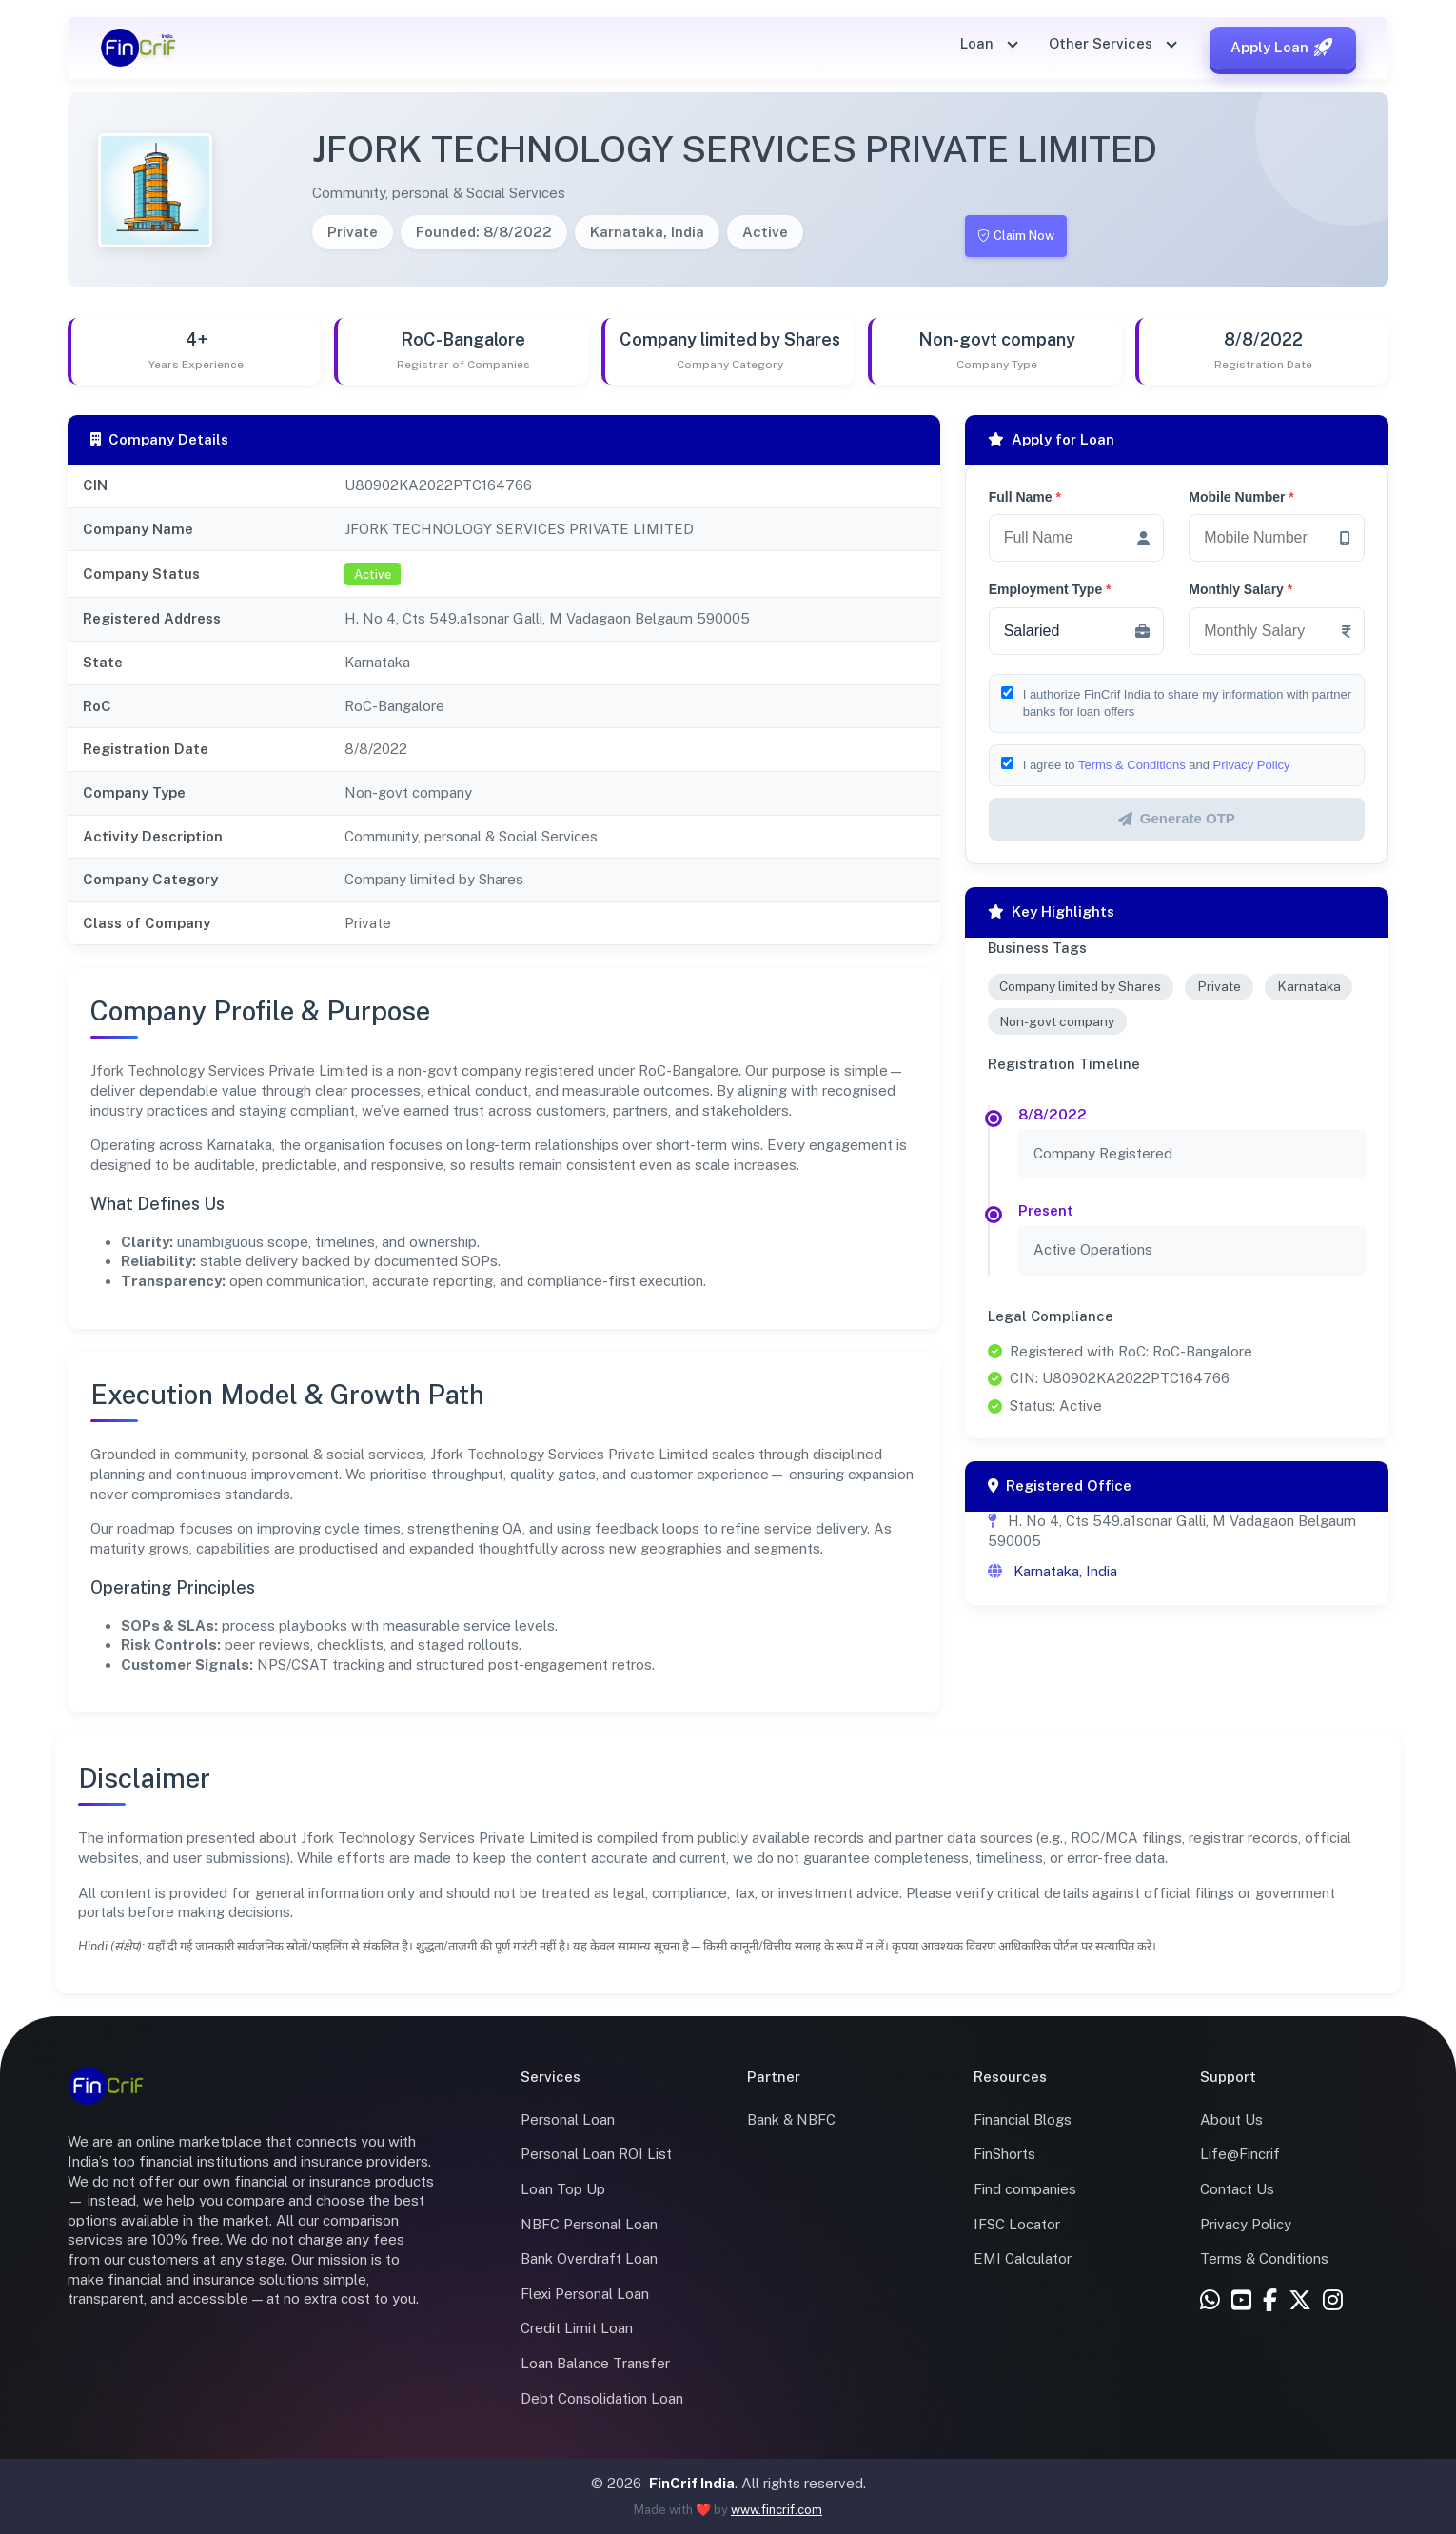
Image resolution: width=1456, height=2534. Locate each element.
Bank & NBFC (791, 2119)
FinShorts (1004, 2154)
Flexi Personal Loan (585, 2294)
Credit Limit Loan (577, 2328)
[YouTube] (1241, 2301)
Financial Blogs (1023, 2119)
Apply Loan (1282, 47)
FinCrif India (692, 2483)
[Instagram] (1333, 2301)
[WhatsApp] (1210, 2301)
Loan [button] (978, 43)
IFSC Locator (1017, 2224)
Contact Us (1237, 2189)
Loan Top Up (563, 2189)
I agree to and (1156, 765)
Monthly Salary (1240, 589)
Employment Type (1050, 589)
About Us (1231, 2119)
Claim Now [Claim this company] (1021, 236)
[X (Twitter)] (1300, 2301)
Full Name (1025, 497)
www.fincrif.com (776, 2510)
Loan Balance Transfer (595, 2363)
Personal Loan (568, 2119)
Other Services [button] (1102, 43)
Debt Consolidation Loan (602, 2398)
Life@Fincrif (1240, 2154)
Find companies (1025, 2189)
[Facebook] (1270, 2301)
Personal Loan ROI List (596, 2154)
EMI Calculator (1023, 2258)
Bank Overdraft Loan (589, 2258)
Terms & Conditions (1132, 765)
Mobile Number (1241, 497)
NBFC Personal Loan (589, 2224)
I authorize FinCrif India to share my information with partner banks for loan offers (1187, 703)
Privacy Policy (1251, 765)
